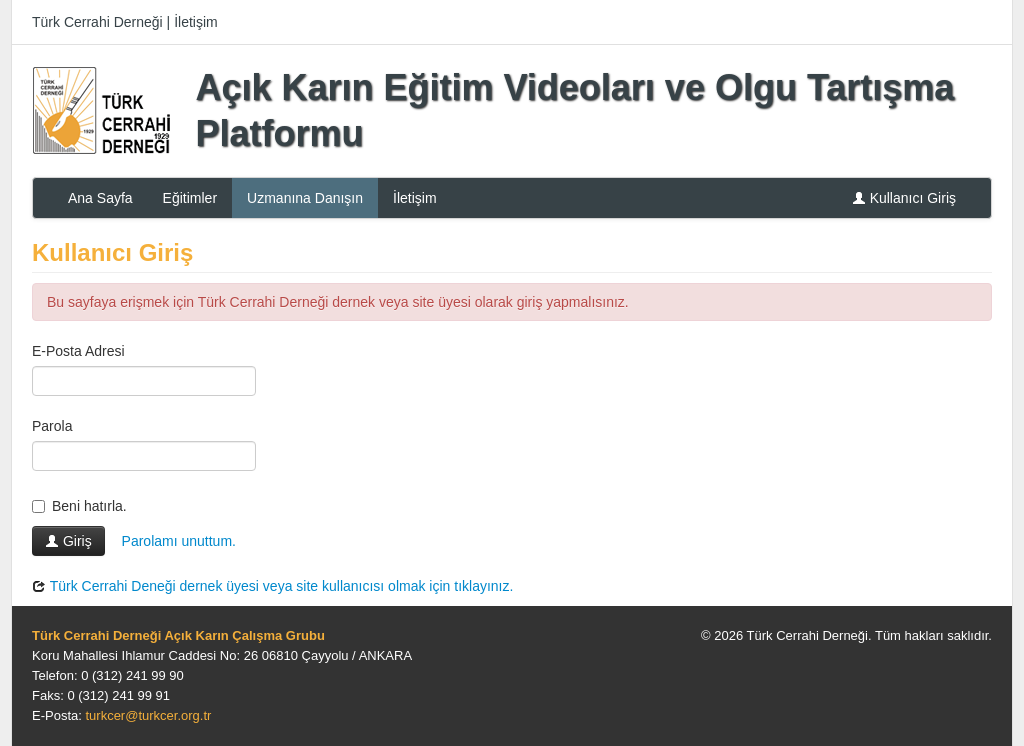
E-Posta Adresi (78, 351)
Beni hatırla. (79, 506)
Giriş (68, 541)
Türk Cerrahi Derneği (97, 22)
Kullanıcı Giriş (904, 198)
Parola (52, 426)
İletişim (196, 22)
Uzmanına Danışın (305, 198)
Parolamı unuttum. (179, 541)
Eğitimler (190, 198)
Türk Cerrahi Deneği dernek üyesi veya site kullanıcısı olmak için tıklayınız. (272, 586)
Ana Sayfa (100, 198)
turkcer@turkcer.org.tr (148, 715)
